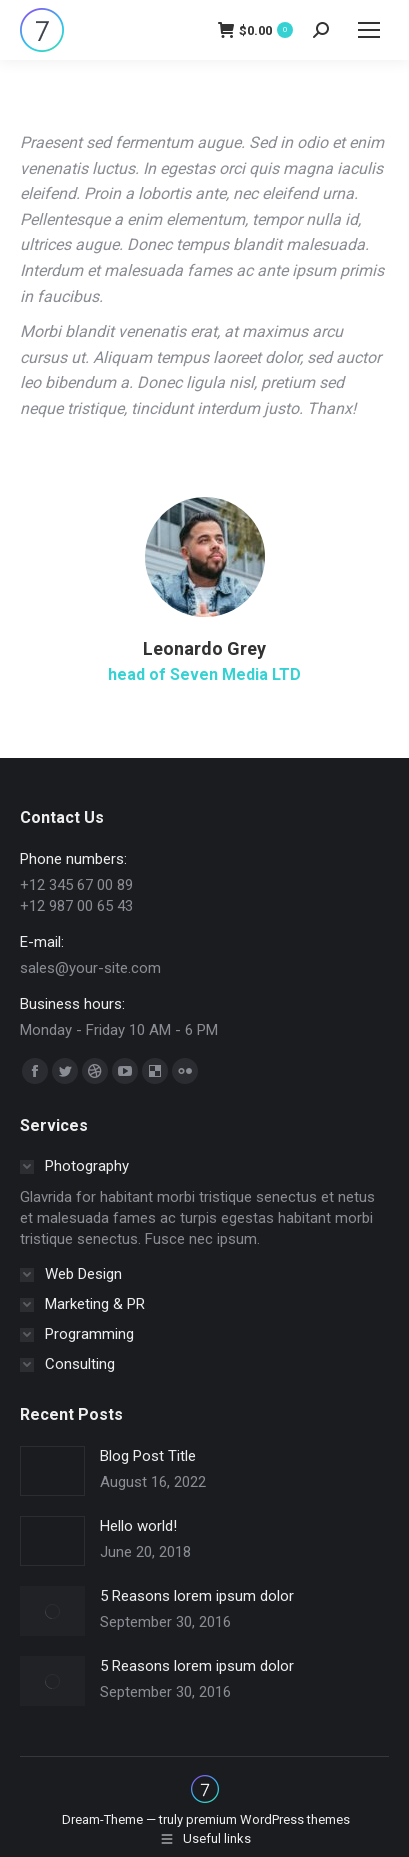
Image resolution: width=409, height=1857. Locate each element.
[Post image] (52, 1471)
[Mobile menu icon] (369, 30)
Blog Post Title (148, 1456)
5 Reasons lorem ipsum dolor (197, 1596)
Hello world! (138, 1526)
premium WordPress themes (268, 1819)
